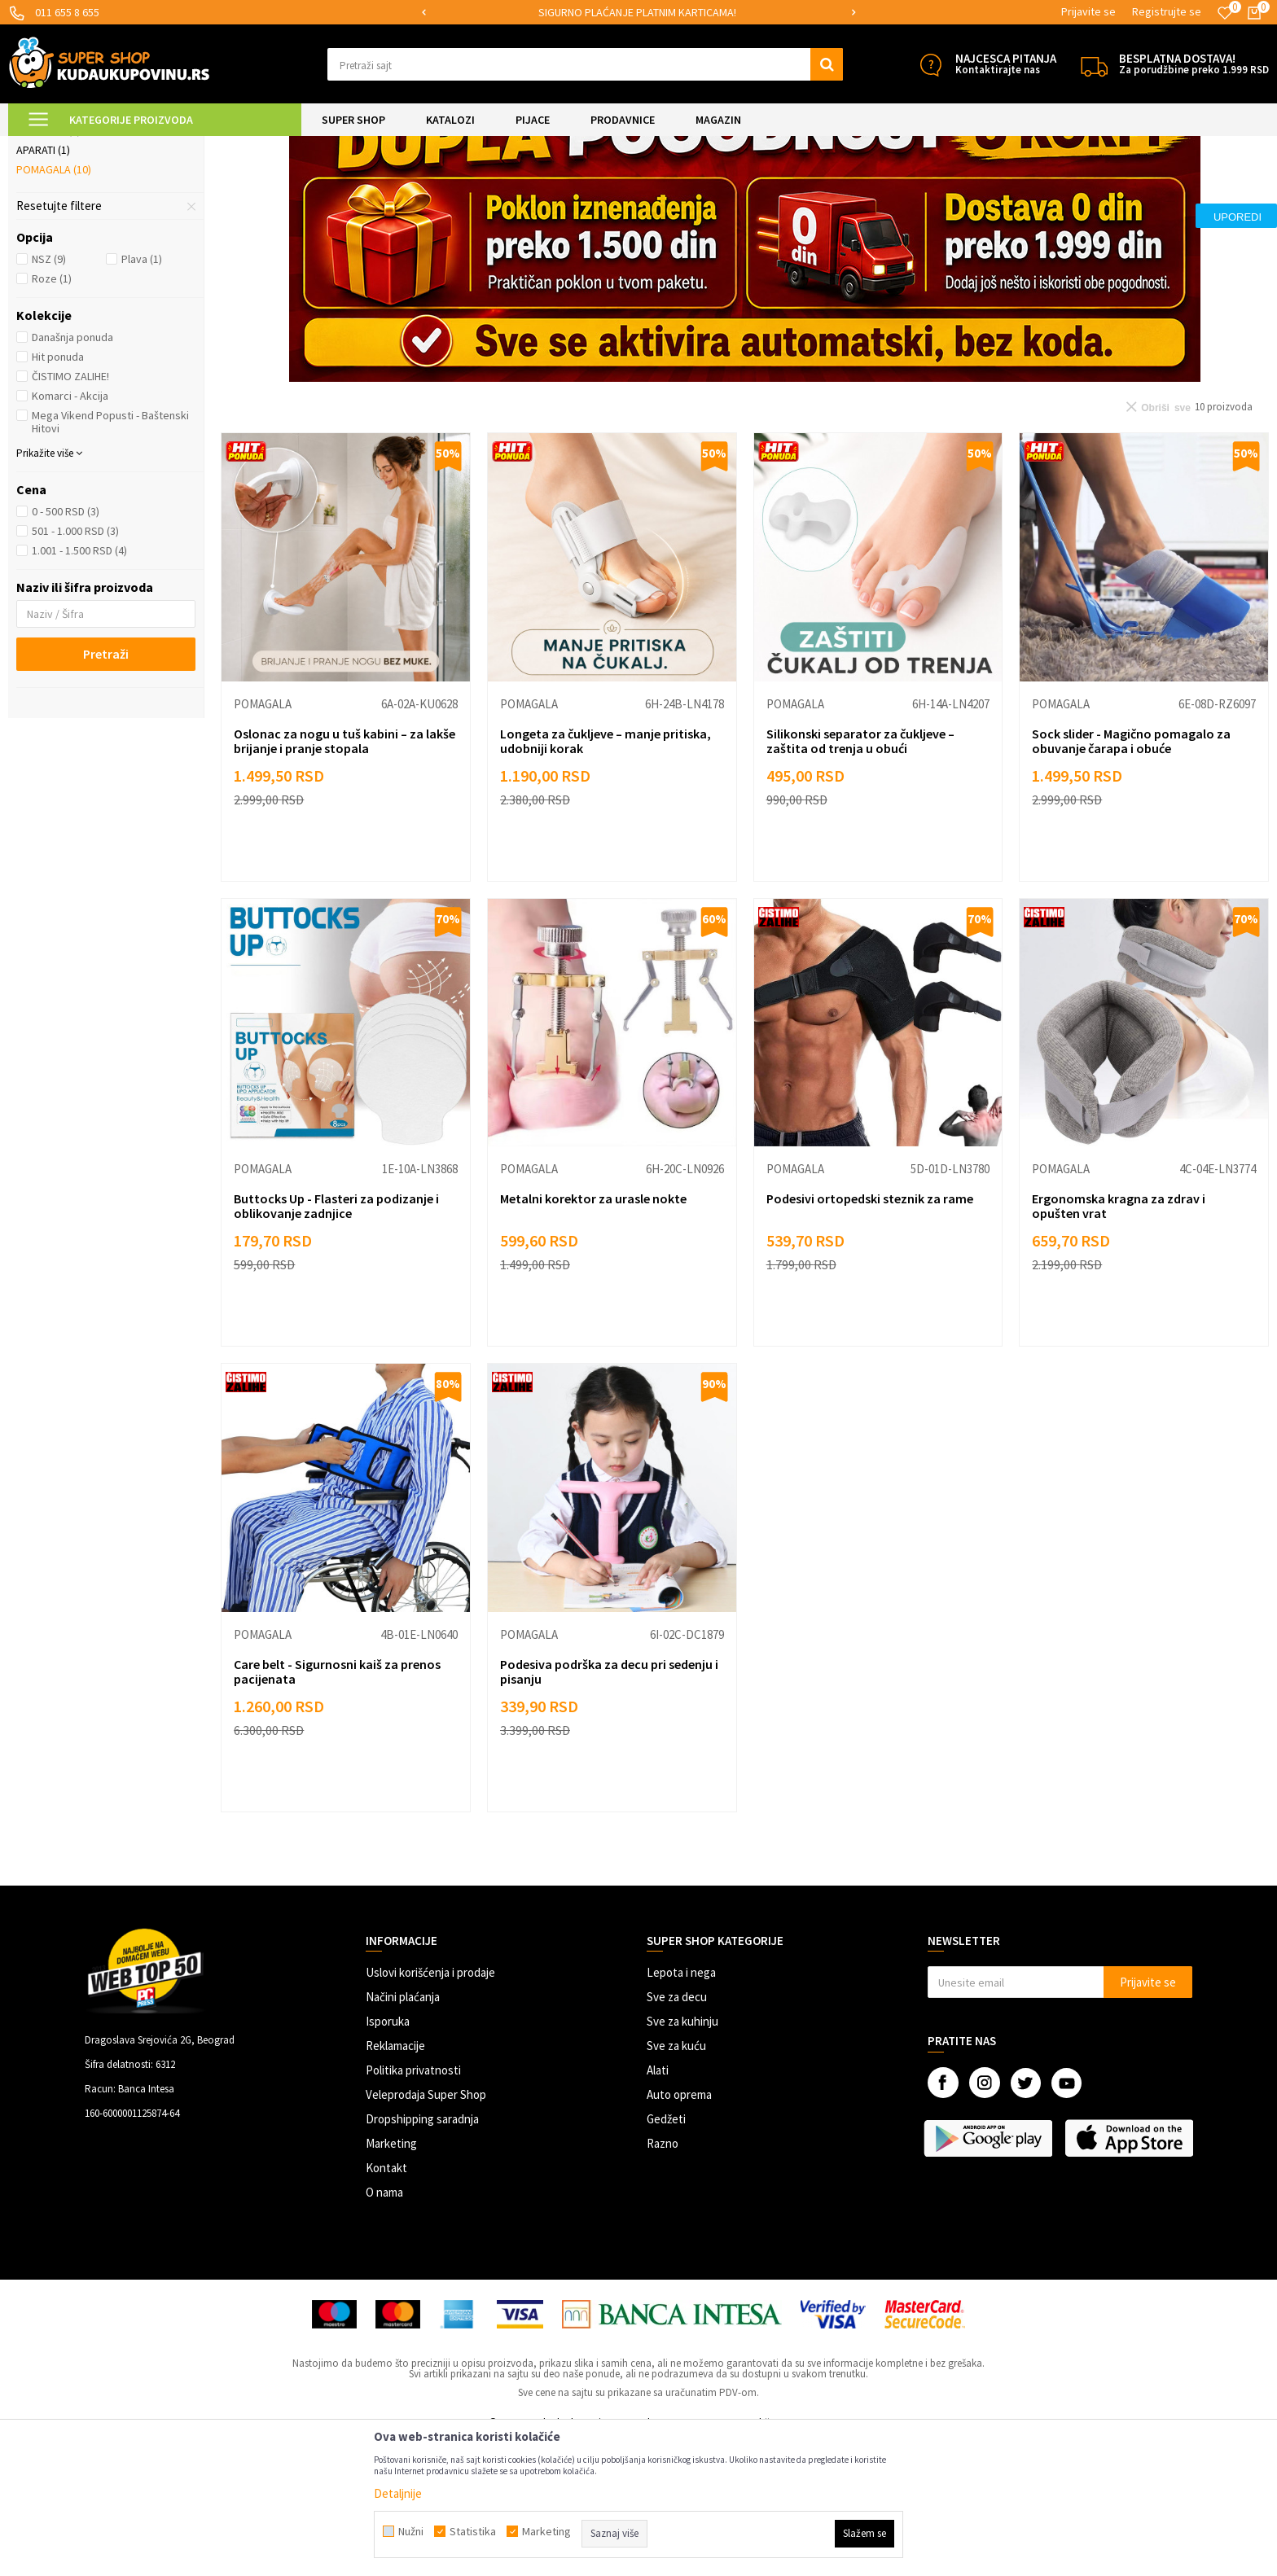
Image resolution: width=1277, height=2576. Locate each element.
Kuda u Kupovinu (46, 146)
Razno (662, 2279)
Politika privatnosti (413, 2206)
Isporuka (388, 2157)
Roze (52, 414)
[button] (585, 64)
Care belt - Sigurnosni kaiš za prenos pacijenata (337, 1807)
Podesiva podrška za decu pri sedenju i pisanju (609, 1807)
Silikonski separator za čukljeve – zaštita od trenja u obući (860, 877)
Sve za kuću (676, 2181)
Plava (141, 395)
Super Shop (121, 146)
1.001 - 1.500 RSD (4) (79, 686)
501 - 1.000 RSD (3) (75, 666)
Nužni (410, 2531)
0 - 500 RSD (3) (65, 647)
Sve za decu (677, 2133)
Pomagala (53, 305)
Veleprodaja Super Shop (426, 2230)
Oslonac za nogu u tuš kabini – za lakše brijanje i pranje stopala (344, 877)
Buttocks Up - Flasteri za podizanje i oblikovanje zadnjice (336, 1341)
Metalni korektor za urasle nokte (593, 1334)
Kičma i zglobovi (67, 227)
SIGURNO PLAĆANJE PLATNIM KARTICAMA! (637, 12)
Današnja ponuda (72, 473)
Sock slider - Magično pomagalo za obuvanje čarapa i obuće (1131, 877)
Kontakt (386, 2304)
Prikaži (1099, 187)
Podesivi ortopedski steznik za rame (869, 1334)
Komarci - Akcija (70, 531)
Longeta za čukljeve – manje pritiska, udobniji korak (605, 877)
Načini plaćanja (403, 2133)
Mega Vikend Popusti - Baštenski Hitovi (110, 558)
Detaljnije (398, 2493)
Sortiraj (971, 187)
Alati (658, 2206)
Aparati (43, 285)
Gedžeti (666, 2255)
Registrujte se (1166, 11)
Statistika (473, 2531)
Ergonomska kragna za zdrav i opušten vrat (1118, 1341)
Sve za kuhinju (682, 2157)
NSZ (49, 395)
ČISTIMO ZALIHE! (70, 512)
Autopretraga (901, 187)
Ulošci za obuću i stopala (95, 246)
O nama (384, 2328)
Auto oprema (679, 2230)
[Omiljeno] (1225, 13)
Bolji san (48, 266)
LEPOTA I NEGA (191, 146)
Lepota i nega (681, 2108)
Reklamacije (395, 2181)
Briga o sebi (262, 146)
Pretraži (106, 790)
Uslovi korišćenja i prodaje (430, 2108)
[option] (639, 12)
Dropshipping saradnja (422, 2255)
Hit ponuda (58, 492)
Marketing (391, 2279)
